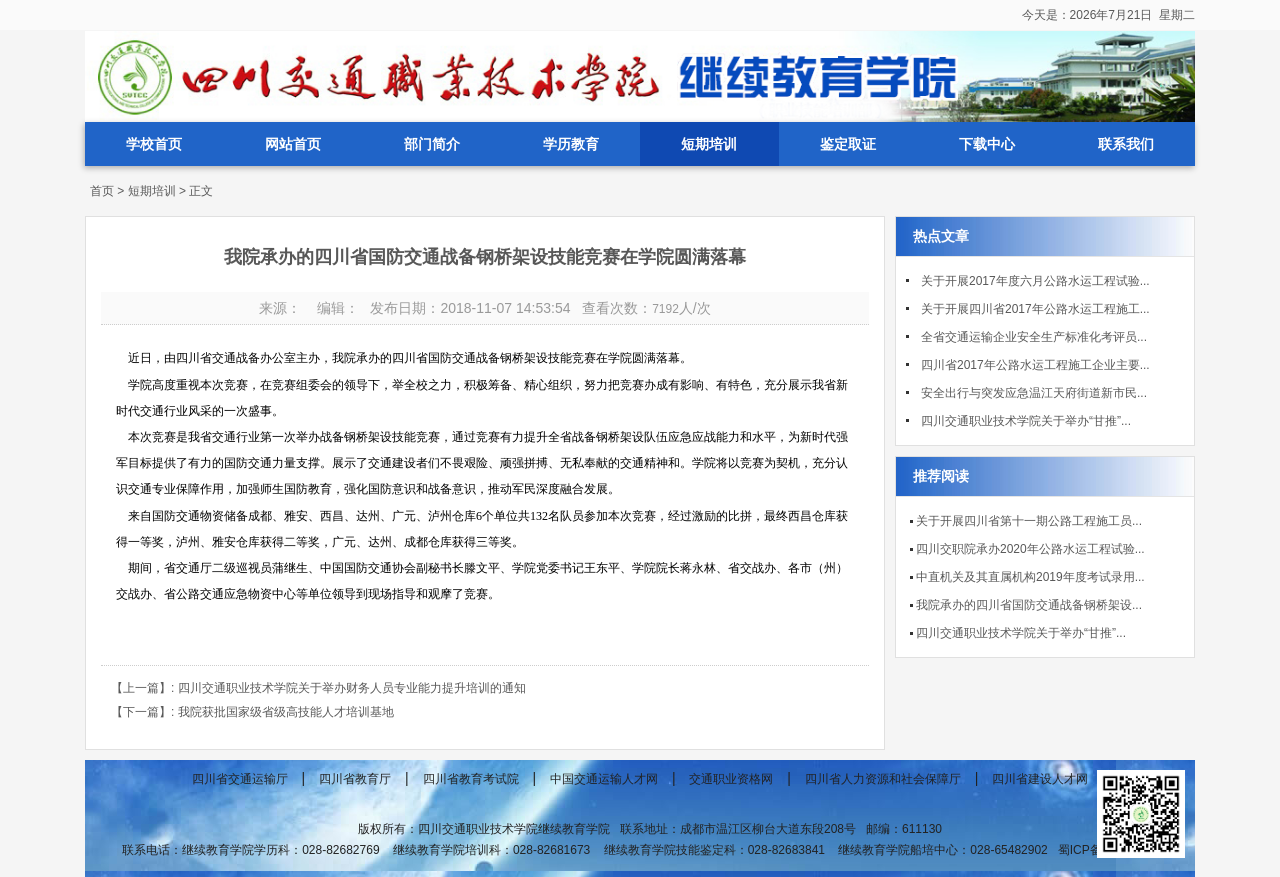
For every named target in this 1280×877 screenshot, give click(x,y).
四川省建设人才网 (1040, 779)
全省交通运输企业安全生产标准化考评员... (1034, 337)
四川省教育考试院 (471, 779)
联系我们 (1126, 144)
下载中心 (987, 144)
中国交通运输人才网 (604, 779)
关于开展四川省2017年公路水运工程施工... (1035, 309)
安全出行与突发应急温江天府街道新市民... (1034, 393)
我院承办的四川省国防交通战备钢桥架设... (1029, 605)
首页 (102, 191)
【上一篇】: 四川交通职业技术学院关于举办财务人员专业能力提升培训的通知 (318, 688)
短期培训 (709, 144)
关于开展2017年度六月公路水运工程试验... (1035, 281)
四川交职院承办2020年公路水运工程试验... (1030, 549)
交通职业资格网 (731, 779)
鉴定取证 (848, 144)
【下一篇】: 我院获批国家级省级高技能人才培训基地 (252, 712)
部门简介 (432, 144)
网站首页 (293, 144)
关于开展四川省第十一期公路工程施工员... (1029, 521)
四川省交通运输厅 (240, 779)
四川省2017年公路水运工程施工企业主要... (1035, 365)
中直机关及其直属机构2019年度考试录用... (1030, 577)
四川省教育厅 (355, 779)
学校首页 (154, 144)
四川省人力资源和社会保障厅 (883, 779)
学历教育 (571, 144)
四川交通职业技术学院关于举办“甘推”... (1026, 421)
